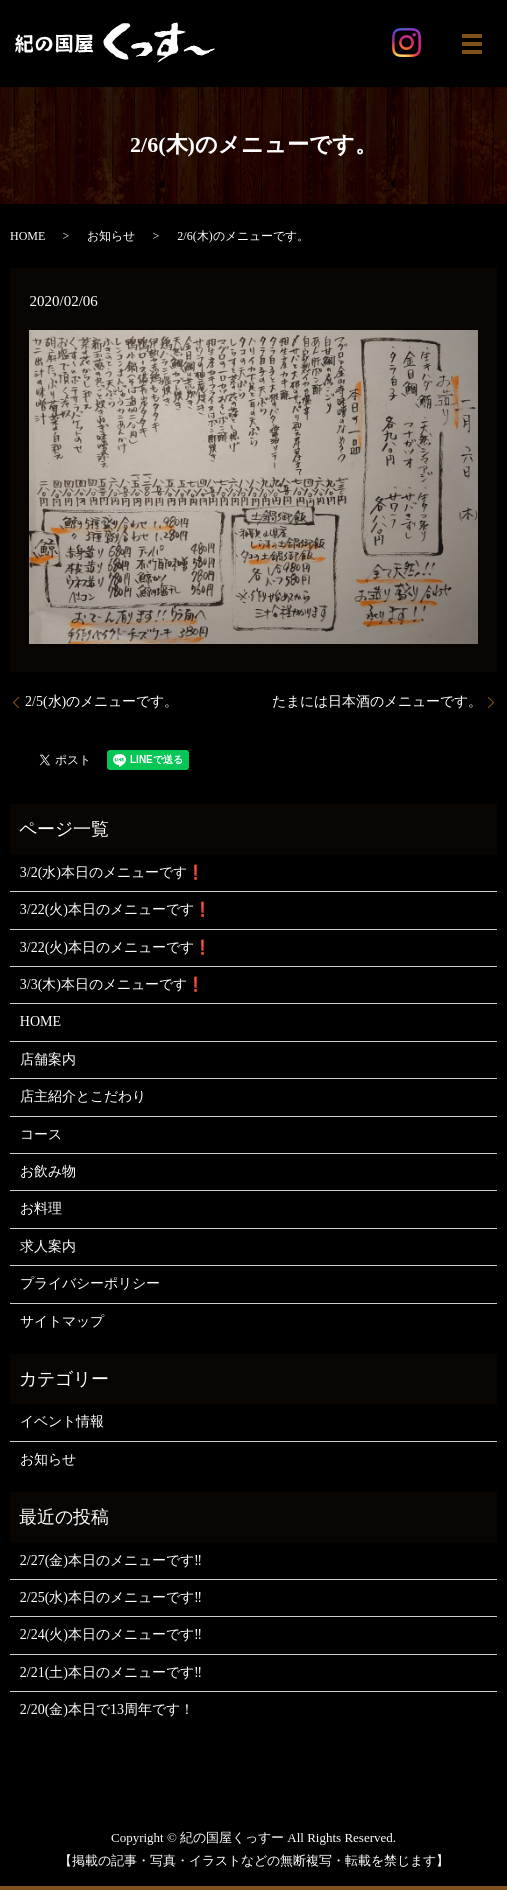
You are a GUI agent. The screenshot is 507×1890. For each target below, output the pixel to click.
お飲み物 (48, 1171)
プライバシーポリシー (90, 1283)
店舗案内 (48, 1059)
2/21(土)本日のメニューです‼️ (111, 1672)
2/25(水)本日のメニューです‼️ (111, 1597)
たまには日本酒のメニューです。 (377, 701)
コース (41, 1134)
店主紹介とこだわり (83, 1096)
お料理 (41, 1208)
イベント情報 (62, 1421)
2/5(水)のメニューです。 (101, 701)
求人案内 (48, 1246)
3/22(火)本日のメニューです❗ (115, 909)
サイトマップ (62, 1321)
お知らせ (111, 236)
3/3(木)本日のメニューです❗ (112, 984)
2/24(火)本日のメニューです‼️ (111, 1634)
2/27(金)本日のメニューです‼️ (111, 1560)
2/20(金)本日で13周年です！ (107, 1709)
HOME (27, 236)
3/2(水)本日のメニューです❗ (112, 872)
